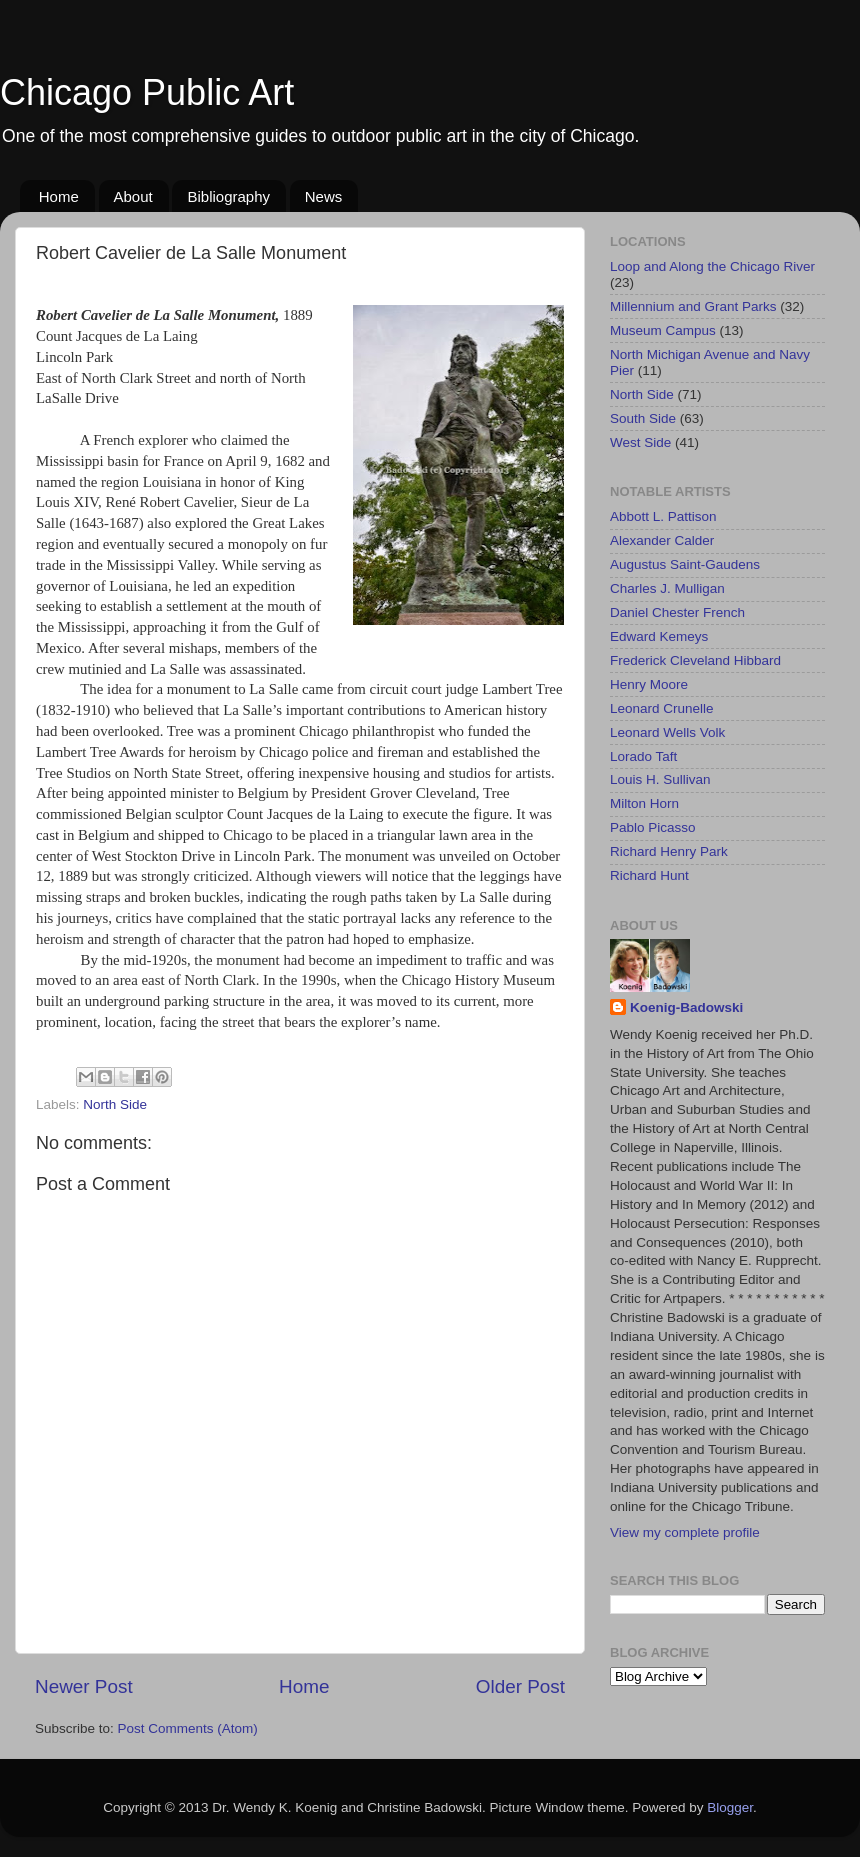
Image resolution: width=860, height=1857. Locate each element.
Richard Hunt (649, 875)
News (324, 196)
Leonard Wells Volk (667, 732)
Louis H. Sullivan (660, 779)
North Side (115, 1104)
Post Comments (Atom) (188, 1728)
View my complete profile (685, 1532)
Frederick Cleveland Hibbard (695, 660)
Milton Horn (644, 803)
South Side (643, 418)
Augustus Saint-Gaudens (685, 564)
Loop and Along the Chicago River (712, 266)
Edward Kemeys (659, 636)
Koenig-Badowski (686, 1007)
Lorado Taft (643, 756)
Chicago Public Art (147, 92)
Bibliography (228, 196)
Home (59, 196)
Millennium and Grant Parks (693, 306)
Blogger (730, 1807)
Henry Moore (649, 684)
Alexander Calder (662, 540)
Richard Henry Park (669, 851)
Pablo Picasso (653, 827)
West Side (640, 442)
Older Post (520, 1686)
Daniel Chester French (677, 612)
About (133, 196)
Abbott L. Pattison (663, 516)
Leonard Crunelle (662, 708)
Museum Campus (663, 330)
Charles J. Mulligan (667, 588)
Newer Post (84, 1686)
